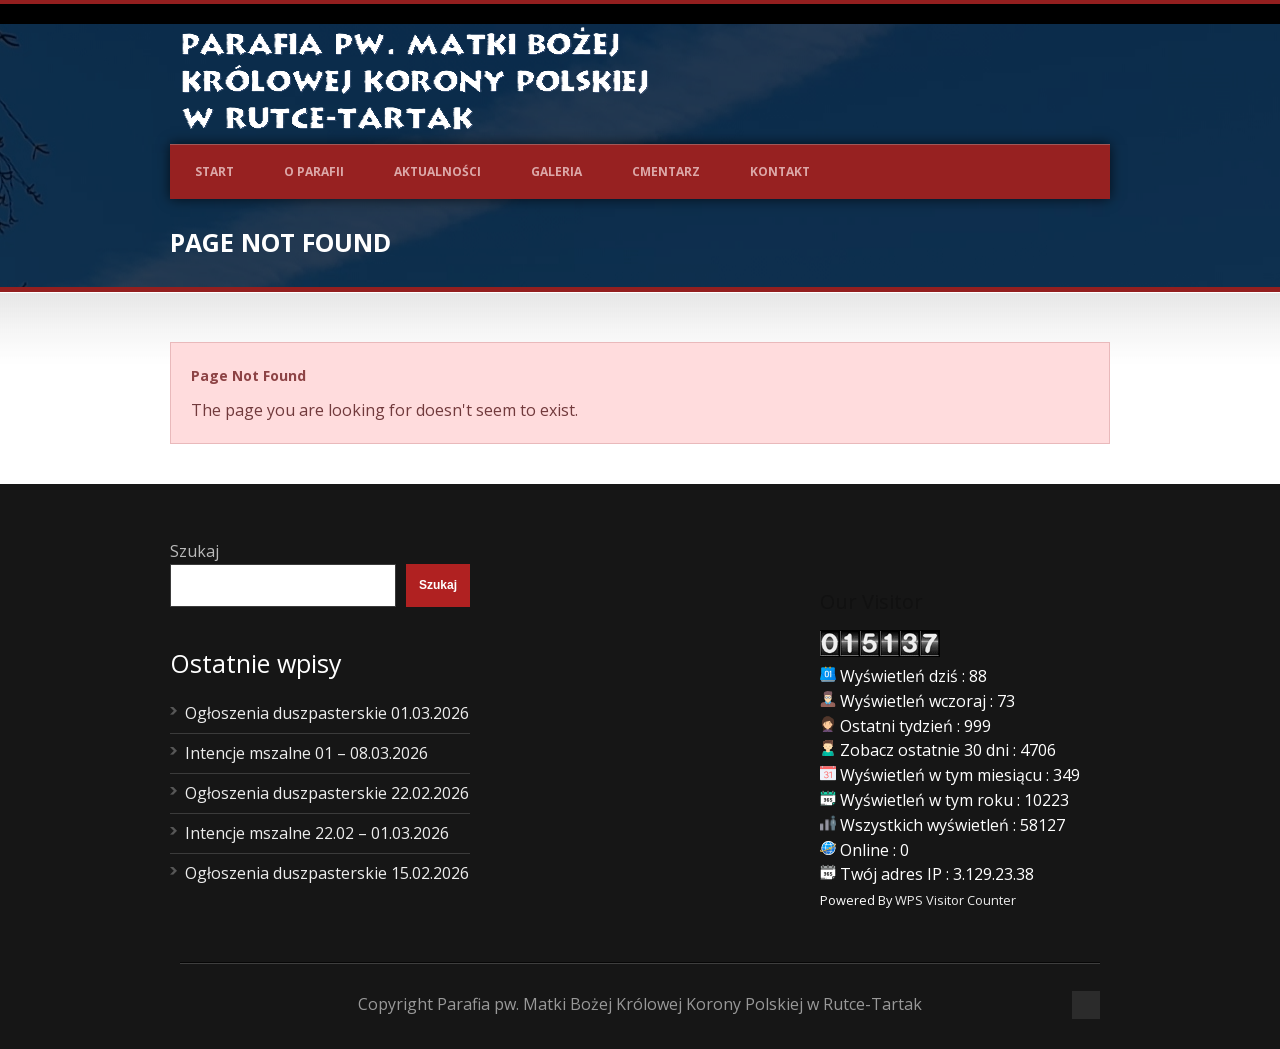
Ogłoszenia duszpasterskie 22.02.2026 (327, 793)
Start (214, 171)
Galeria (556, 171)
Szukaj (194, 551)
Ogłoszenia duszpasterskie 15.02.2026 (327, 873)
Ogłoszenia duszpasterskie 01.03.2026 (327, 713)
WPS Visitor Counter (955, 900)
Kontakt (780, 171)
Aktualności (437, 171)
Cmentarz (666, 171)
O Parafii (314, 171)
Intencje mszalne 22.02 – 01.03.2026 (317, 833)
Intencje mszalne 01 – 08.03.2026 (306, 753)
